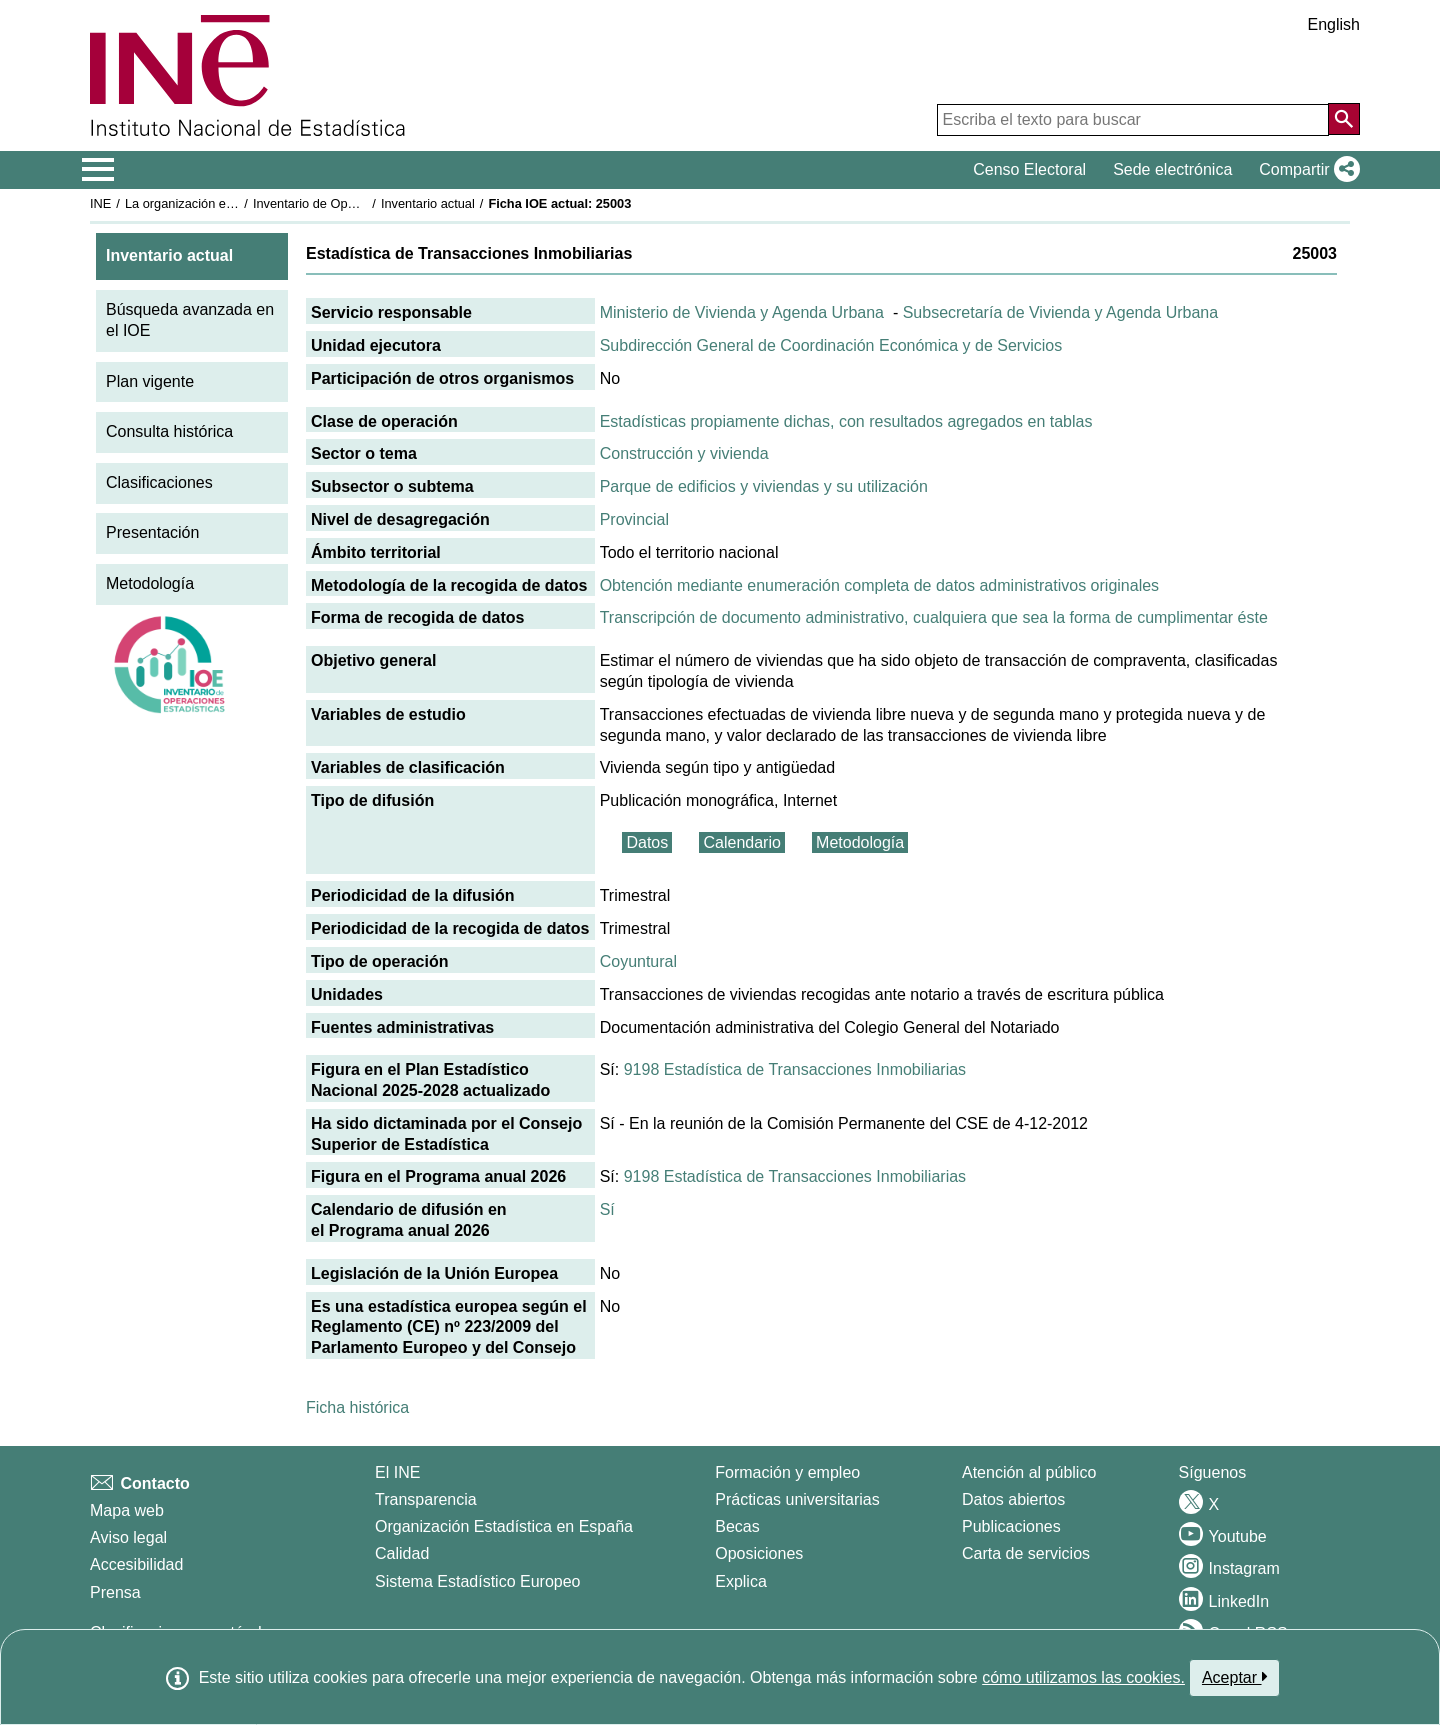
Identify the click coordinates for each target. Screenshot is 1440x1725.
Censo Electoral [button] (1029, 169)
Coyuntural (638, 961)
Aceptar (1234, 1677)
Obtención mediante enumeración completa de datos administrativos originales (879, 585)
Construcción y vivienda (684, 453)
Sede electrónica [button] (1172, 169)
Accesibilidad (136, 1564)
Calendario (741, 842)
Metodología (150, 583)
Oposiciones (759, 1553)
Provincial (634, 519)
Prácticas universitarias (797, 1499)
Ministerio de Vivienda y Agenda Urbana (742, 312)
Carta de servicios (1026, 1553)
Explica (741, 1581)
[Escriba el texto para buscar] (1133, 120)
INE (100, 203)
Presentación (152, 532)
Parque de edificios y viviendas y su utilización (764, 486)
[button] (1305, 170)
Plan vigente (150, 381)
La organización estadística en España (235, 203)
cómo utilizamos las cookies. (1083, 1677)
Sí (607, 1209)
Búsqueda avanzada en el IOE (190, 320)
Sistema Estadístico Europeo (477, 1581)
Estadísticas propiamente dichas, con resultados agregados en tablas (846, 421)
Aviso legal (128, 1537)
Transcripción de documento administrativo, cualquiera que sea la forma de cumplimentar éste (934, 617)
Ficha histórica (357, 1407)
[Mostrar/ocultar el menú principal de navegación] (98, 170)
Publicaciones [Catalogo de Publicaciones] (1011, 1526)
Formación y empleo (787, 1472)
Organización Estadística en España (504, 1526)
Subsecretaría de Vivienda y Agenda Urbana (1060, 312)
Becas (737, 1526)
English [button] (1334, 24)
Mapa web (127, 1510)
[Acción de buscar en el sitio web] (1344, 119)
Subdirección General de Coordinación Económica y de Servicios (831, 345)
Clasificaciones (159, 482)
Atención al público (1029, 1472)
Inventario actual (428, 203)
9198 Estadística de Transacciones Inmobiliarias (795, 1069)
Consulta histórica (169, 431)
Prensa (115, 1592)
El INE (397, 1472)
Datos (647, 842)
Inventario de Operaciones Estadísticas (364, 203)
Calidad (402, 1553)
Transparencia (426, 1499)
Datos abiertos (1013, 1499)
